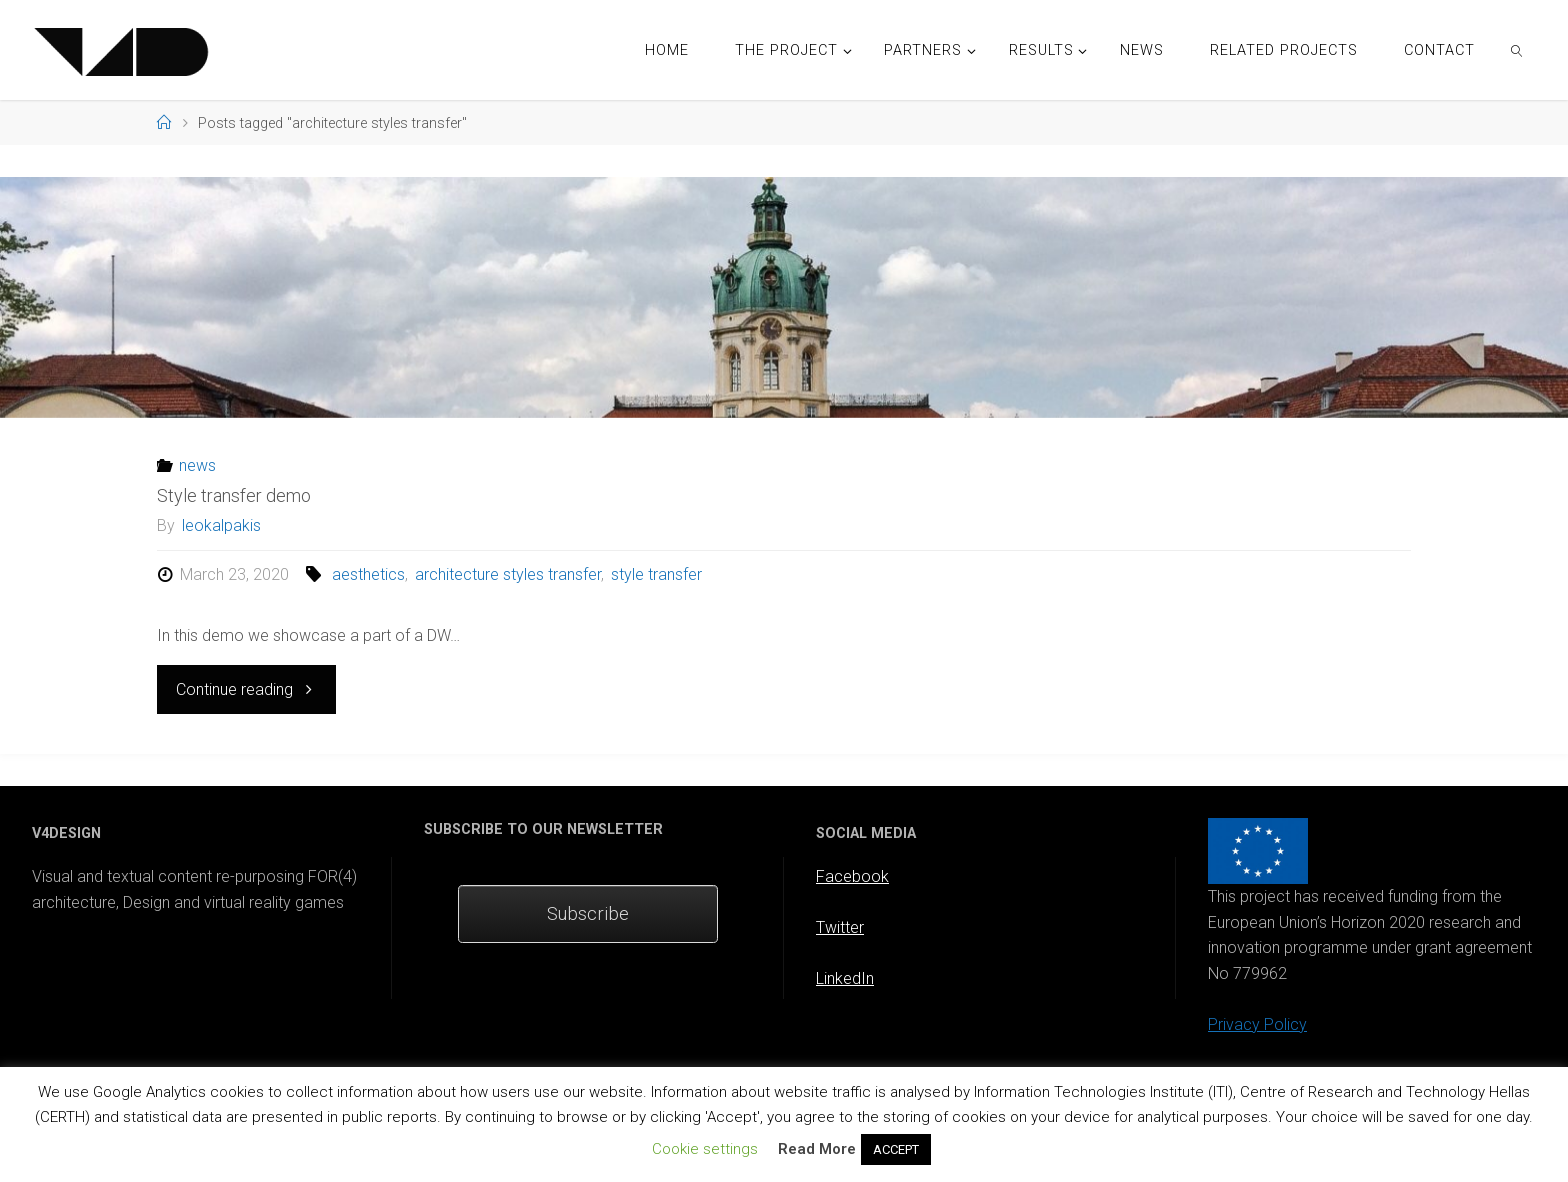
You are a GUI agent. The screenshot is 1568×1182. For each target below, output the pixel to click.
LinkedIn (845, 978)
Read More (817, 1149)
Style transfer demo (234, 495)
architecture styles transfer (508, 574)
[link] (1517, 50)
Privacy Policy (1257, 1024)
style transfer (656, 574)
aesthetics (368, 574)
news (197, 465)
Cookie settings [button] (705, 1149)
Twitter (840, 927)
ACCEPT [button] (896, 1149)
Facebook (852, 876)
